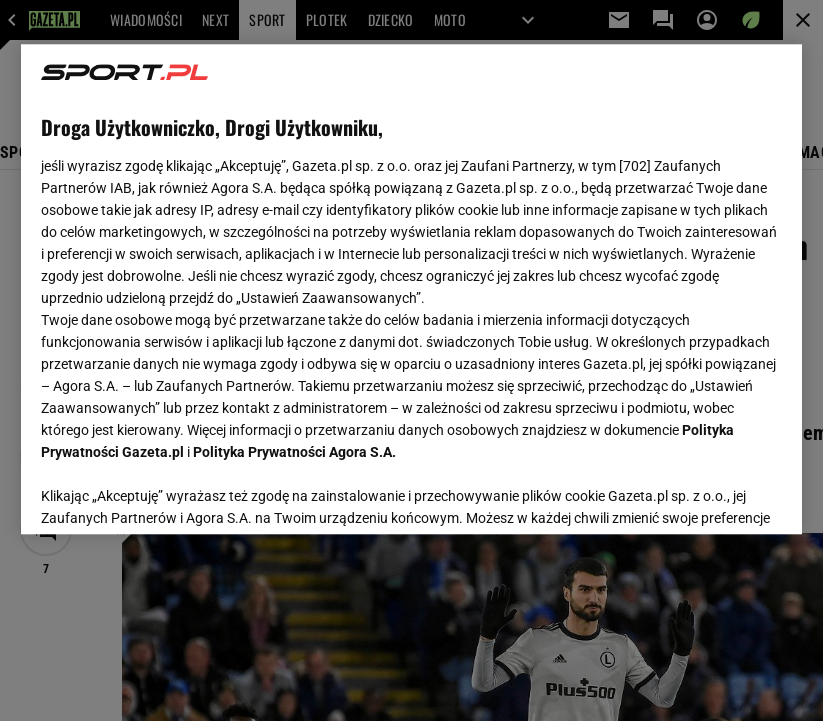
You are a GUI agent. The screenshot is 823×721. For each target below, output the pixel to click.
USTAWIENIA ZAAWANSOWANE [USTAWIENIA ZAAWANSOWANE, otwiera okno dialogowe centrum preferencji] (171, 494)
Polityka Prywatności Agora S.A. (294, 446)
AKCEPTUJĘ (714, 495)
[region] (412, 289)
